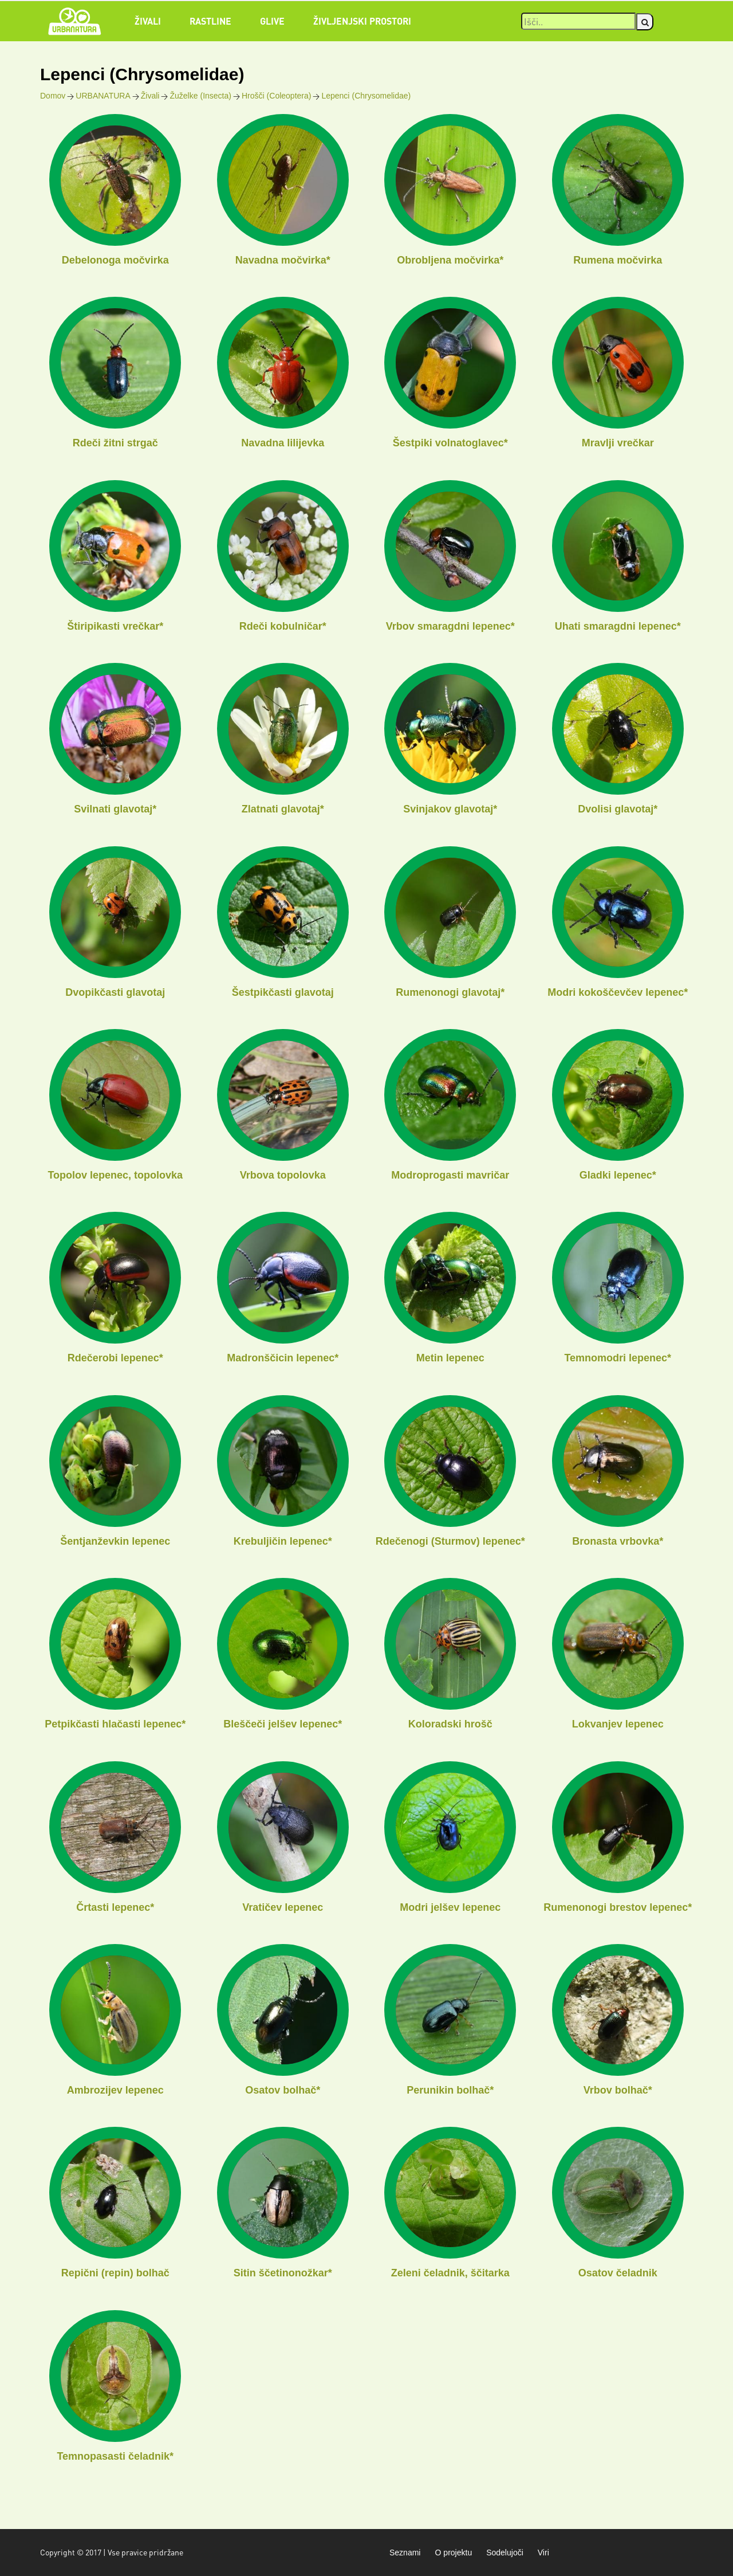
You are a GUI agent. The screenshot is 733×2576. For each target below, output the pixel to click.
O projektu (453, 2552)
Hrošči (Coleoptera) (276, 95)
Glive (272, 21)
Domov (52, 95)
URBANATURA (103, 95)
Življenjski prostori (362, 21)
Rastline (210, 21)
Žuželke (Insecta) (200, 95)
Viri (543, 2552)
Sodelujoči (504, 2552)
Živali (148, 21)
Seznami (404, 2552)
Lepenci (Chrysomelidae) (366, 95)
